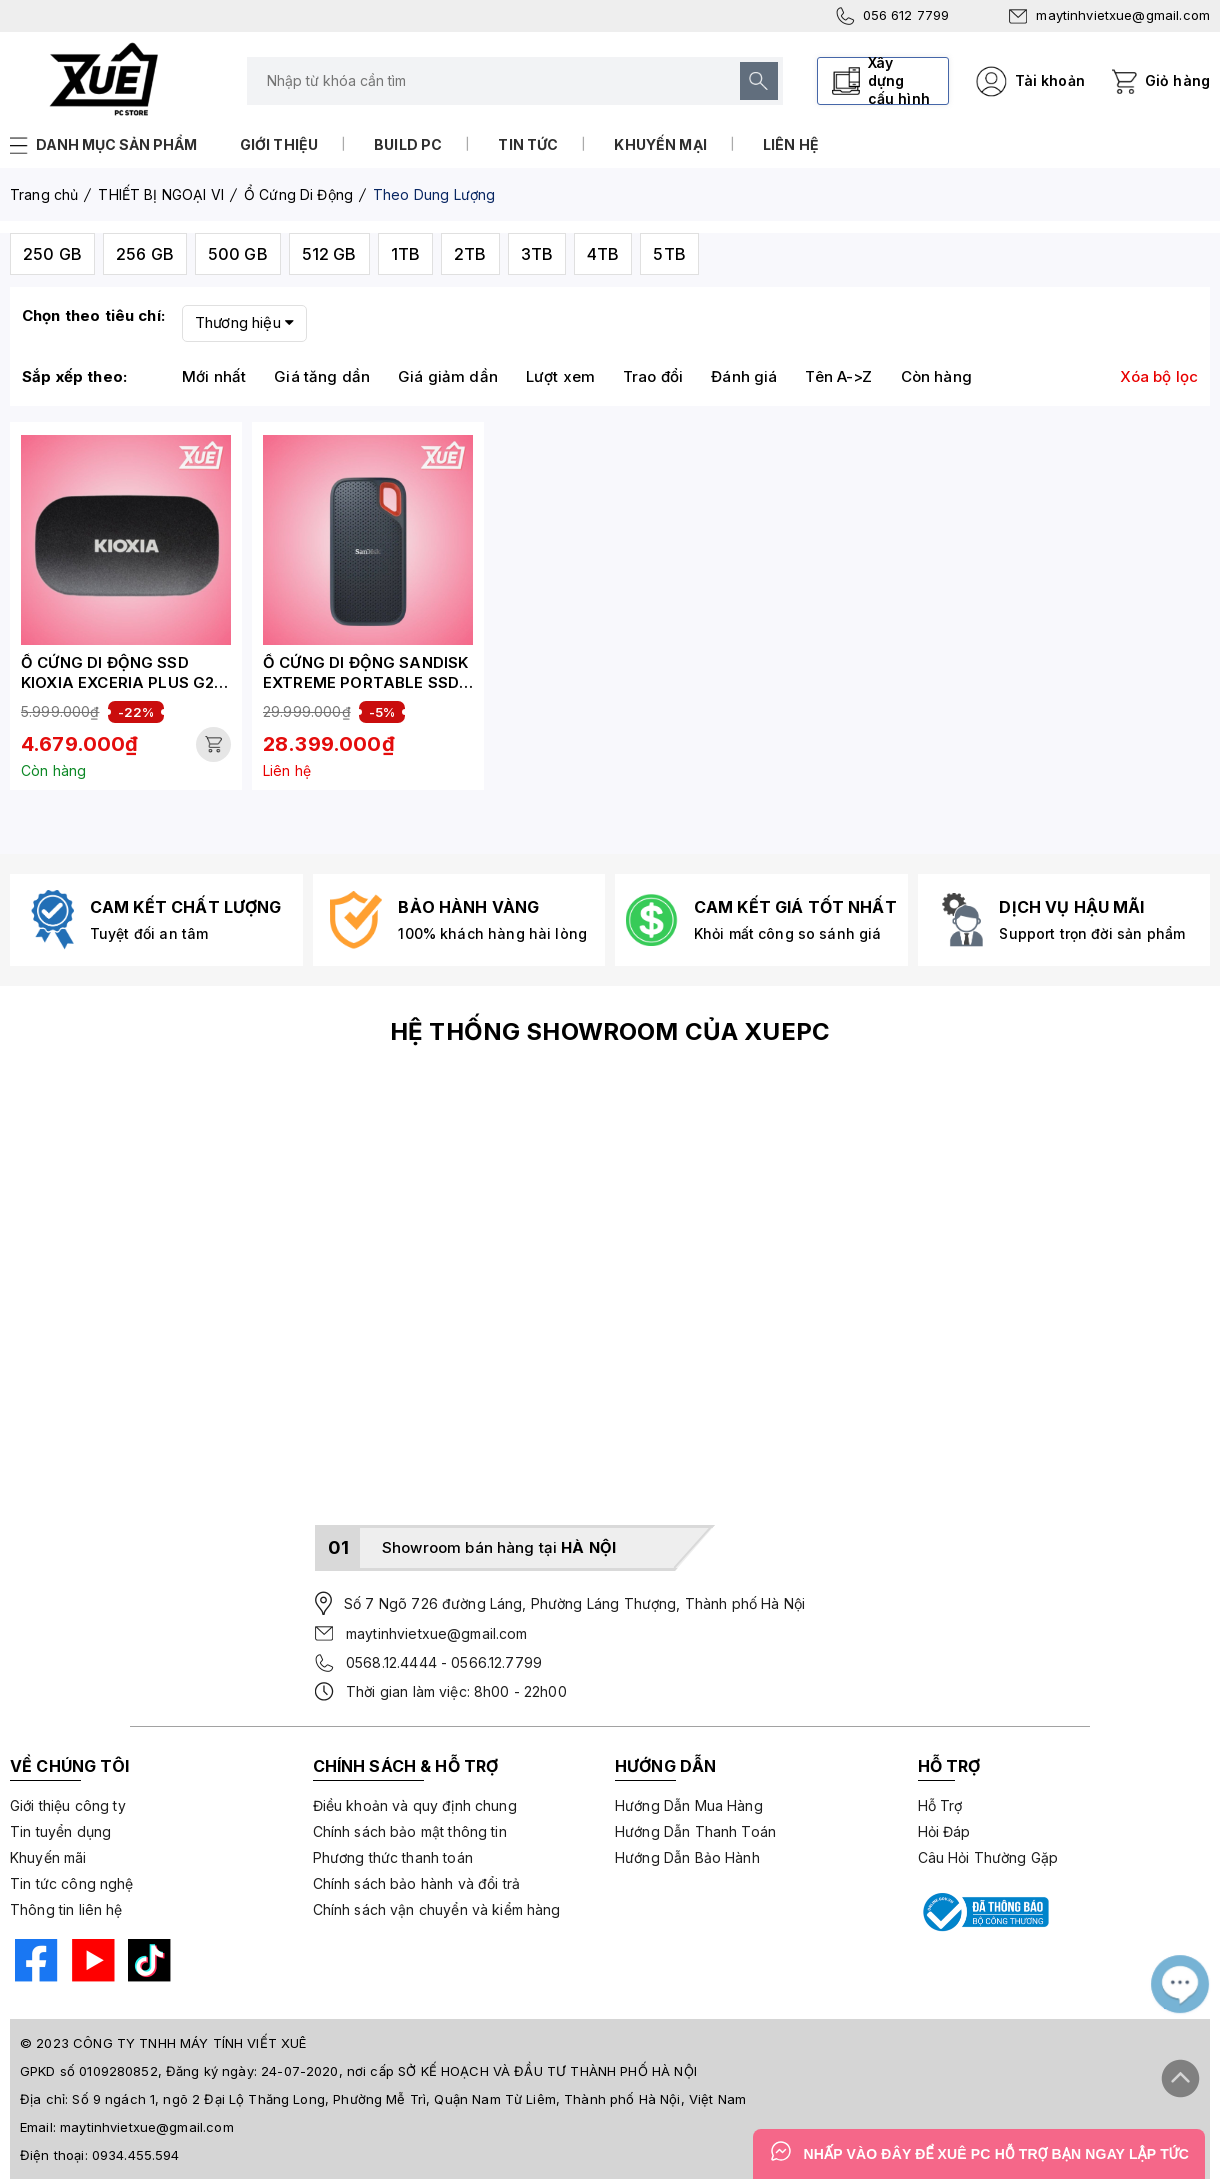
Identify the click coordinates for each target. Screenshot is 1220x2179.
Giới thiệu (279, 144)
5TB (669, 254)
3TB (537, 254)
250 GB (52, 254)
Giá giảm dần (448, 376)
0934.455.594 (136, 2155)
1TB (405, 254)
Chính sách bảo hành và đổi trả (417, 1883)
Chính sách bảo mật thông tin (410, 1831)
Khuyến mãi (48, 1857)
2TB (470, 254)
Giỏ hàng (1177, 80)
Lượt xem (560, 376)
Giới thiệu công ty (68, 1805)
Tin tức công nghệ (72, 1883)
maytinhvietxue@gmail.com (1109, 15)
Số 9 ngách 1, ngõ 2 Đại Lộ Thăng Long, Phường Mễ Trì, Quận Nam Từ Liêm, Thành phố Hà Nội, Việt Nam (409, 2099)
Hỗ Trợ (940, 1805)
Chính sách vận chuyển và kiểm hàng (437, 1909)
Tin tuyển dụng (60, 1831)
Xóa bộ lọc (1159, 376)
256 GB (145, 254)
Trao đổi (653, 376)
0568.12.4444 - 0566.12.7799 (444, 1662)
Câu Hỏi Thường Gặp (988, 1857)
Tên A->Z (838, 376)
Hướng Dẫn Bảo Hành (687, 1857)
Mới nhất (214, 376)
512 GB (329, 254)
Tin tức (528, 144)
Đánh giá (744, 376)
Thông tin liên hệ (66, 1909)
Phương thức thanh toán (393, 1857)
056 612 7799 (893, 16)
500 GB (238, 254)
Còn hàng (936, 376)
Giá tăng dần (322, 376)
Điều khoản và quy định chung (415, 1805)
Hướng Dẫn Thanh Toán (695, 1831)
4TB (603, 254)
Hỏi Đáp (944, 1831)
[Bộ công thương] (984, 1912)
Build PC (408, 144)
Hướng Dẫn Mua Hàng (689, 1805)
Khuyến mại (660, 144)
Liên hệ (791, 144)
